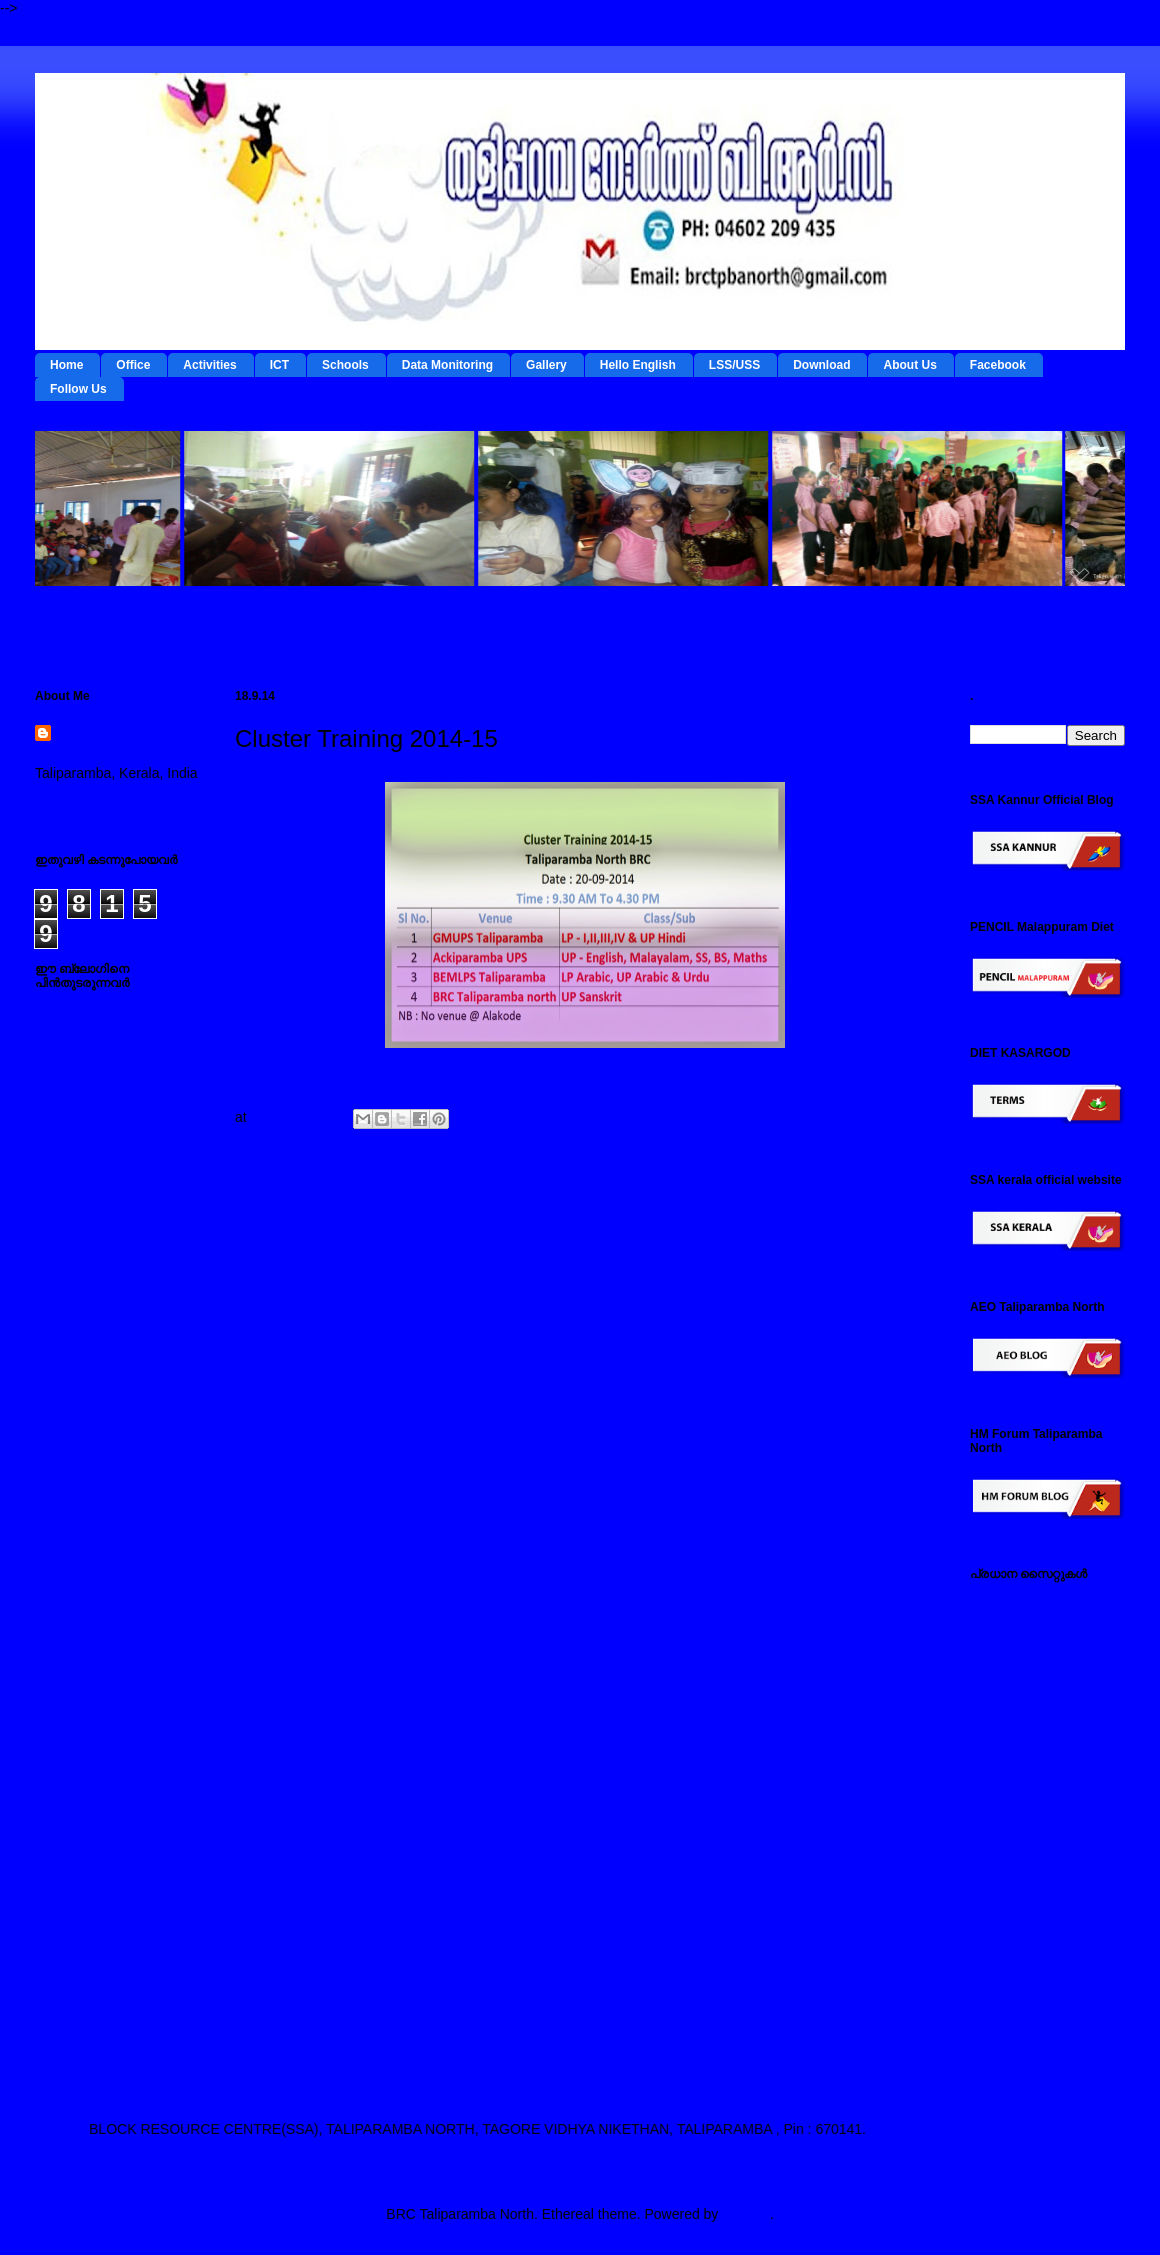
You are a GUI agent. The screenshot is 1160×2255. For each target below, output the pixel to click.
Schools (345, 365)
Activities (209, 365)
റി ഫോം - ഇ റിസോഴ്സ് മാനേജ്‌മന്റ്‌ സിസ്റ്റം (1038, 1690)
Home (66, 365)
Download (821, 365)
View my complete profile (112, 799)
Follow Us (78, 389)
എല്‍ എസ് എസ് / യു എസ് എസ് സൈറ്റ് (1040, 1799)
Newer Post (286, 1217)
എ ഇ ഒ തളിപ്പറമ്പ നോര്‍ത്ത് (1028, 2034)
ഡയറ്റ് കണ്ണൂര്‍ (1016, 1729)
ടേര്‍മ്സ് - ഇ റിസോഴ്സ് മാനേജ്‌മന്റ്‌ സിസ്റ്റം (1038, 1642)
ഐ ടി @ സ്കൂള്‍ (1020, 1760)
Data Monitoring (447, 365)
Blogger (745, 2214)
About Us (909, 365)
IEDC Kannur (1011, 1603)
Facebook (998, 365)
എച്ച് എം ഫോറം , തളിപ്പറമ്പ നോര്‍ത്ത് (1034, 1956)
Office (133, 365)
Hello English (638, 365)
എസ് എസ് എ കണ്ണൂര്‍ (1042, 1995)
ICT (279, 365)
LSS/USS (734, 365)
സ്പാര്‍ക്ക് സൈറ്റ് (1027, 1886)
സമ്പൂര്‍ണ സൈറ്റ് (1029, 1917)
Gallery (546, 365)
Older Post (887, 1217)
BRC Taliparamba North (113, 744)
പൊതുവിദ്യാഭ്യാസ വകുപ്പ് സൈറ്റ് (1040, 1847)
